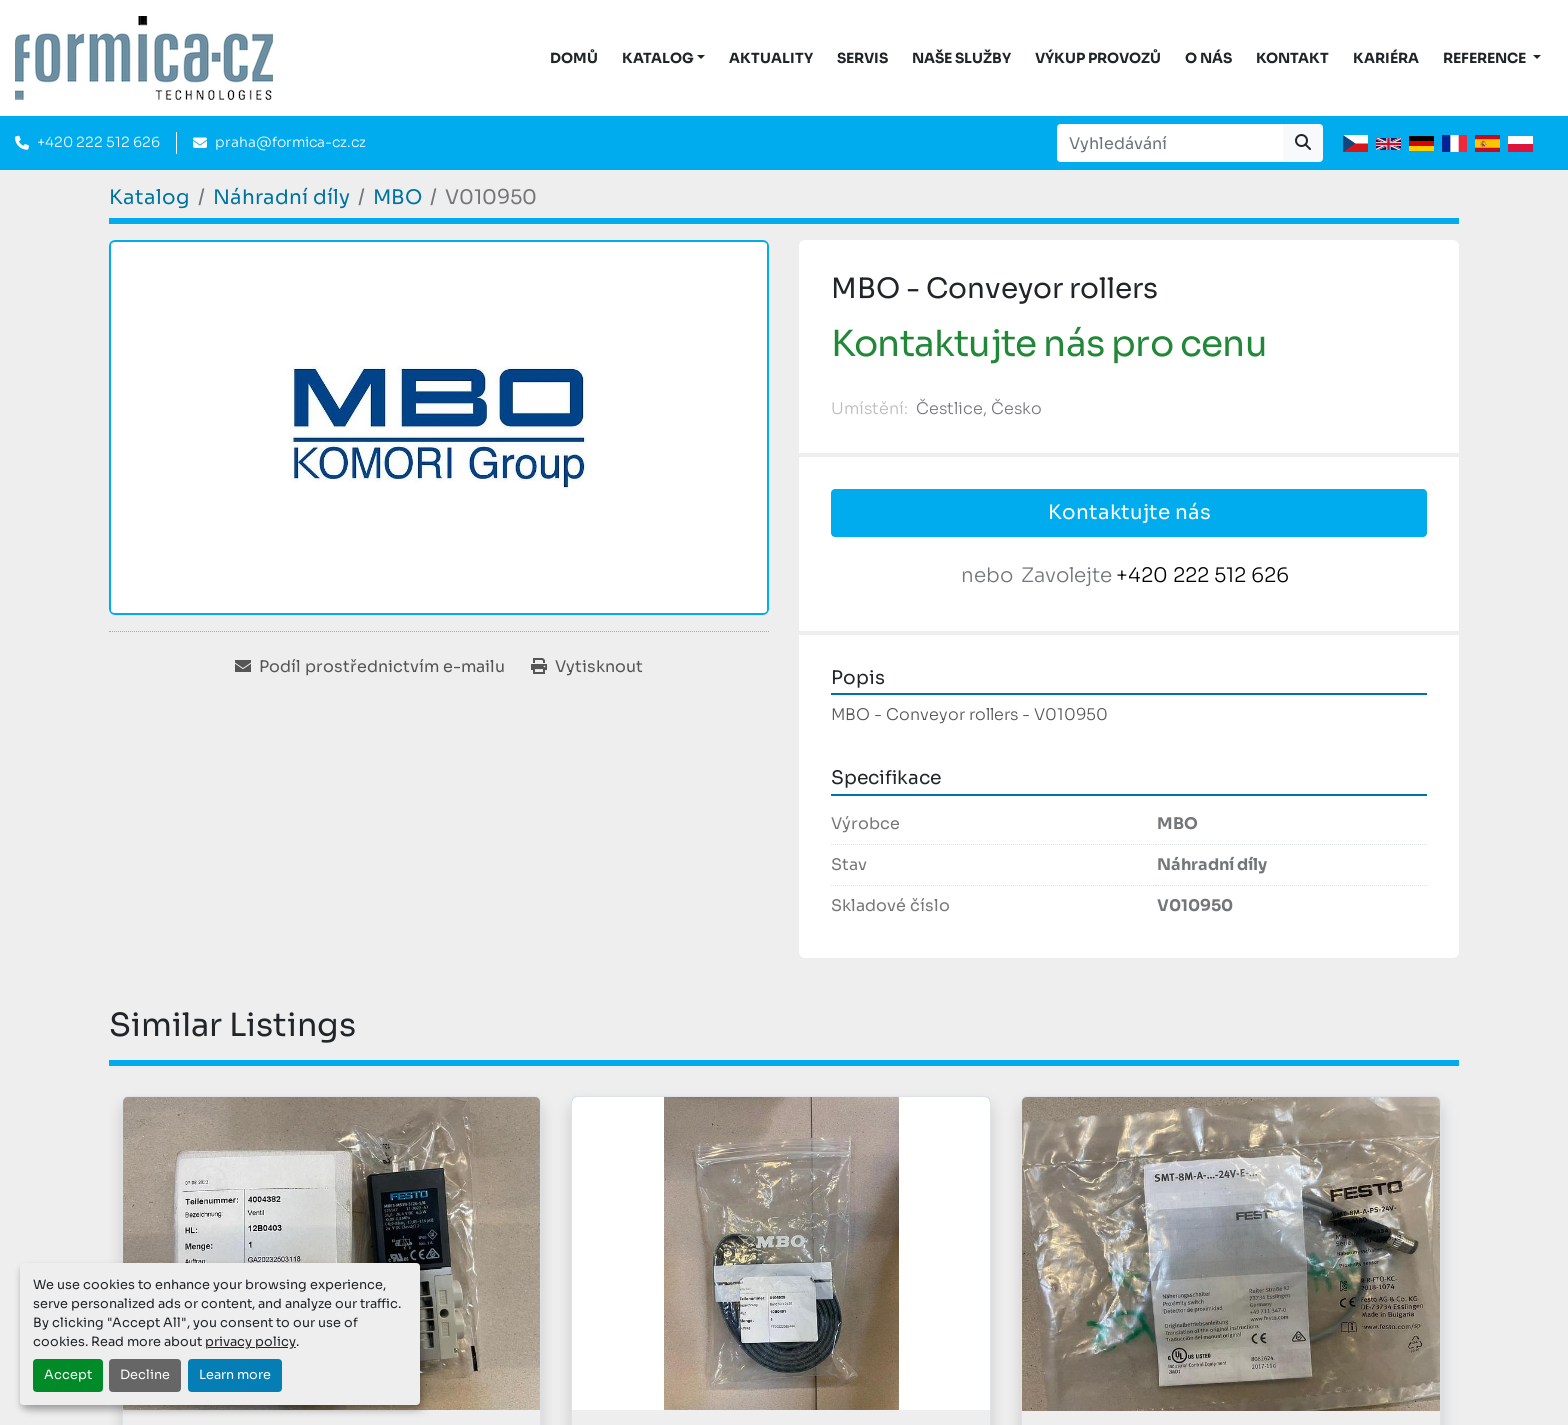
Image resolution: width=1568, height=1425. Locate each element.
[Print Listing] (587, 667)
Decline (145, 1375)
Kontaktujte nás (1129, 512)
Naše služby (961, 58)
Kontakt (1292, 58)
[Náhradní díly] (281, 197)
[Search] (1170, 143)
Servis (862, 58)
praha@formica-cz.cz (290, 142)
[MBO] (397, 197)
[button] (664, 58)
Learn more (235, 1375)
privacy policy (250, 1342)
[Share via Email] (370, 667)
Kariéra (1386, 58)
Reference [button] (1486, 58)
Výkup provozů (1098, 58)
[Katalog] (149, 197)
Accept (68, 1375)
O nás (1208, 58)
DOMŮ (574, 58)
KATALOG (658, 58)
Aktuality (771, 58)
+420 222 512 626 (98, 142)
